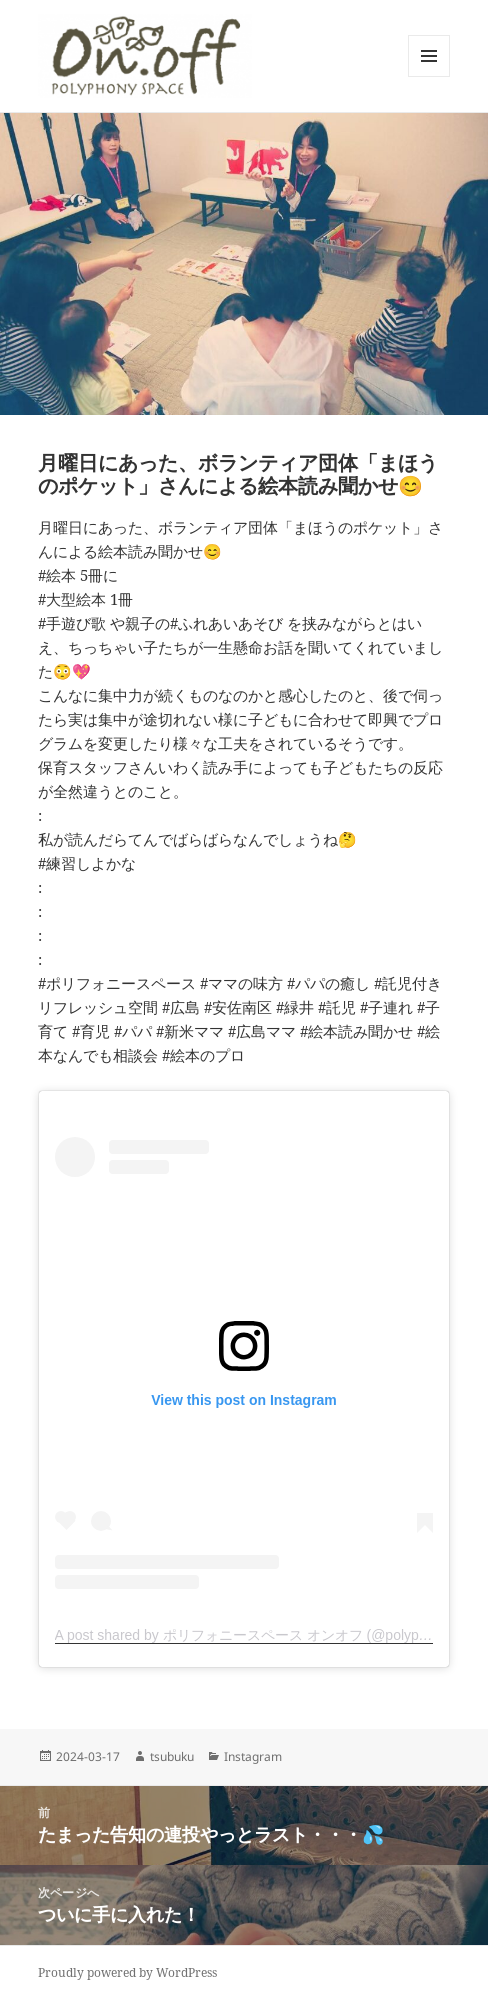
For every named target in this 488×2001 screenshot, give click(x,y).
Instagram (253, 1756)
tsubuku (172, 1756)
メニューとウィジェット (429, 76)
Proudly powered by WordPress (127, 1972)
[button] (145, 56)
